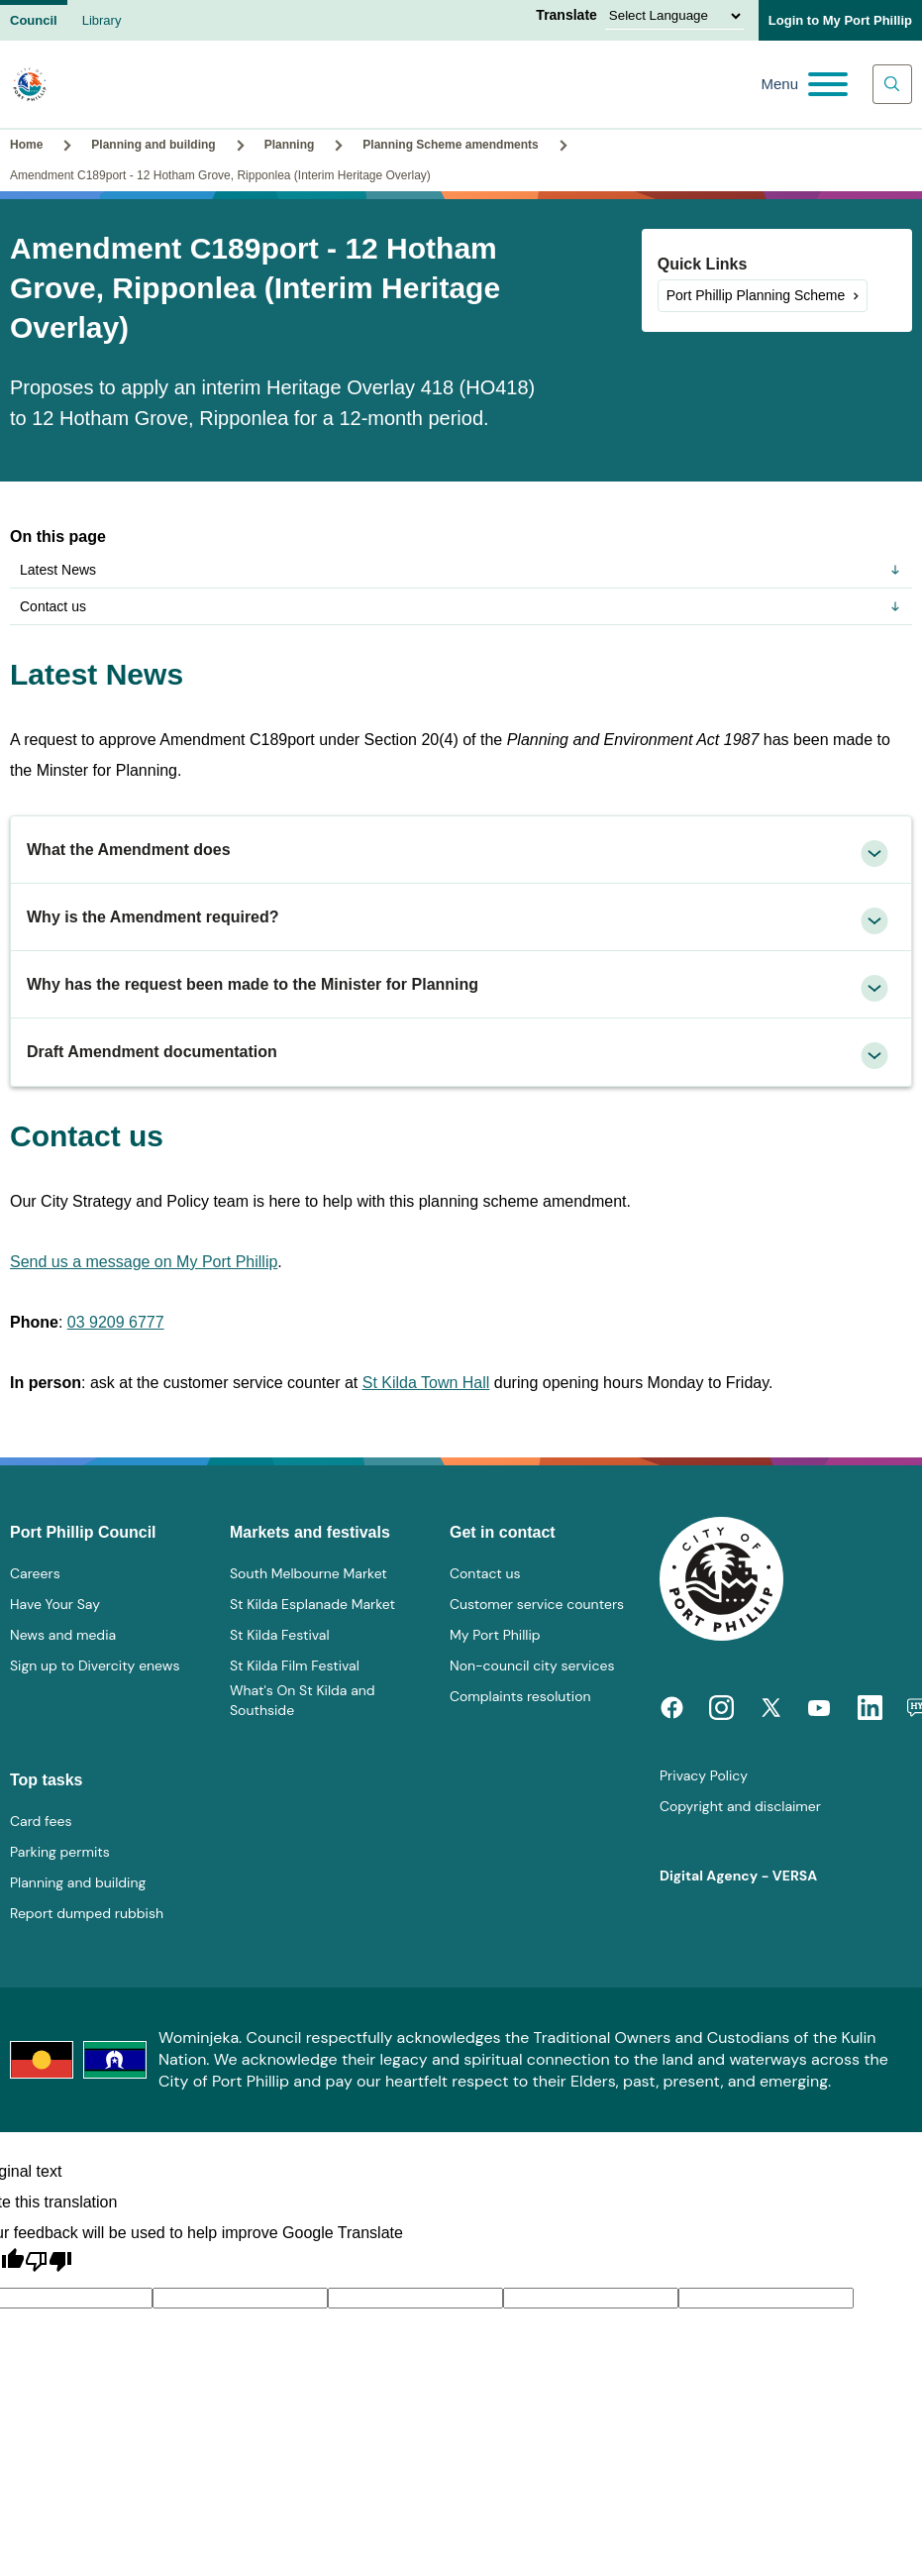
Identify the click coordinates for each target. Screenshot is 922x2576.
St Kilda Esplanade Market (312, 1604)
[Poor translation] (48, 2262)
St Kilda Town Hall (426, 1382)
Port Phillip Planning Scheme (756, 295)
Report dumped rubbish (86, 1913)
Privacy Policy (704, 1775)
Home (26, 145)
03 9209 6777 (115, 1322)
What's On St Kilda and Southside (302, 1700)
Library (102, 20)
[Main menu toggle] (804, 84)
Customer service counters (537, 1604)
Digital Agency (709, 1875)
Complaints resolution (520, 1696)
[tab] (461, 850)
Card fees (40, 1821)
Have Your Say (55, 1604)
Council (33, 20)
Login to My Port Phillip (840, 20)
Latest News (461, 570)
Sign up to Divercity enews (95, 1665)
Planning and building (153, 145)
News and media (63, 1635)
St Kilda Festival (280, 1635)
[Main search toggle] (892, 84)
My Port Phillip (495, 1635)
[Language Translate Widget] (674, 16)
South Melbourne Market (308, 1573)
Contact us (461, 606)
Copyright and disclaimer (740, 1806)
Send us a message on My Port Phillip (143, 1261)
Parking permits (60, 1852)
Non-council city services (532, 1665)
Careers (35, 1573)
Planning (289, 145)
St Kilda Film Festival (294, 1665)
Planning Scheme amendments (450, 145)
